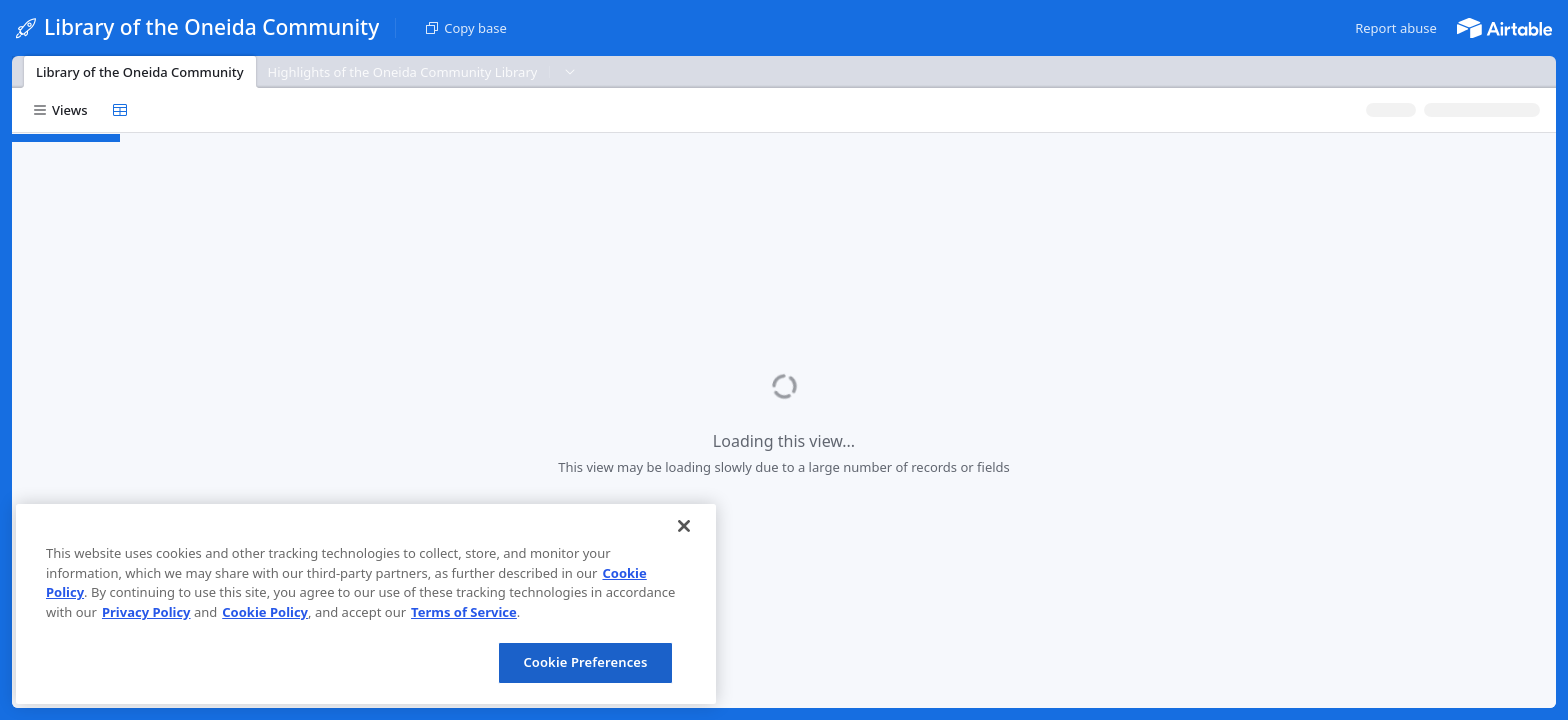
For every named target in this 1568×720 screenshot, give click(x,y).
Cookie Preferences (585, 662)
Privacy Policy (146, 612)
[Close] (684, 526)
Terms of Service (464, 612)
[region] (366, 604)
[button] (1396, 28)
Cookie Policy (265, 612)
